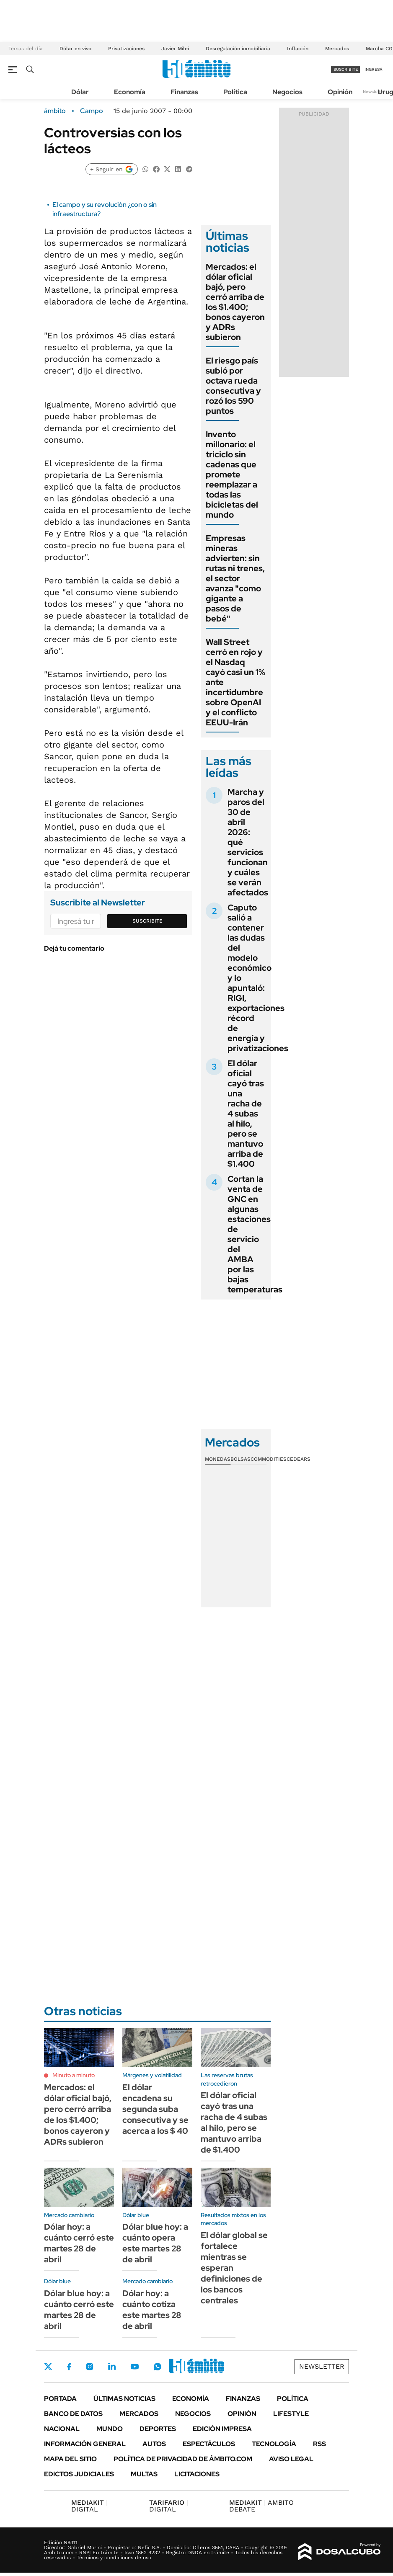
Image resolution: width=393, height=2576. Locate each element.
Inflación (297, 49)
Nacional (62, 2428)
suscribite (346, 69)
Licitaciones (197, 2474)
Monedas (217, 1459)
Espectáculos (209, 2443)
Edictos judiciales (79, 2474)
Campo (91, 111)
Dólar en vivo (75, 49)
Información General (85, 2443)
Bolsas (240, 1459)
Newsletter (374, 91)
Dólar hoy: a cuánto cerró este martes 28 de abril (79, 2243)
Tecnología (274, 2443)
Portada (60, 2398)
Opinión (340, 92)
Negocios (287, 92)
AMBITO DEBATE (261, 2506)
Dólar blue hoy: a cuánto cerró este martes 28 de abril (79, 2309)
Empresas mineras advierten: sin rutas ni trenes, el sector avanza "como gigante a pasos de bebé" (235, 578)
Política (235, 92)
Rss (319, 2443)
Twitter (48, 2366)
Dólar (80, 92)
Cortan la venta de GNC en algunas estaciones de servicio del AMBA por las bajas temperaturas (255, 1234)
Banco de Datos (73, 2413)
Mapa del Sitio (70, 2459)
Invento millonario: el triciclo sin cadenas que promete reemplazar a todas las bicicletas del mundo (232, 474)
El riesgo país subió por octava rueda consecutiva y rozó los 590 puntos (233, 385)
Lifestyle (291, 2413)
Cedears (298, 1459)
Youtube (134, 2367)
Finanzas (184, 92)
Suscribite (147, 921)
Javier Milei (175, 49)
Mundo (109, 2428)
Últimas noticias (124, 2398)
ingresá (374, 69)
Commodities (269, 1459)
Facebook (69, 2366)
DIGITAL (89, 2506)
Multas (144, 2474)
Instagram (89, 2366)
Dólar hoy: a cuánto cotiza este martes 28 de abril (151, 2309)
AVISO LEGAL (291, 2459)
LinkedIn (112, 2366)
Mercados (337, 49)
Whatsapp (157, 2366)
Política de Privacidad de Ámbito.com (183, 2459)
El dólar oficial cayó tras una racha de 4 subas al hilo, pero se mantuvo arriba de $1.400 (246, 1113)
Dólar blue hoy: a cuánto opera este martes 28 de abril (155, 2243)
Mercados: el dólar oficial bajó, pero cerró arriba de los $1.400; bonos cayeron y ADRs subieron (235, 302)
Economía (129, 92)
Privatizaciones (126, 49)
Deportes (158, 2428)
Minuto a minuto (73, 2075)
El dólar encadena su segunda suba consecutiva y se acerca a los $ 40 (155, 2109)
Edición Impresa (222, 2428)
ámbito (55, 111)
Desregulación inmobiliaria (238, 49)
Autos (154, 2443)
